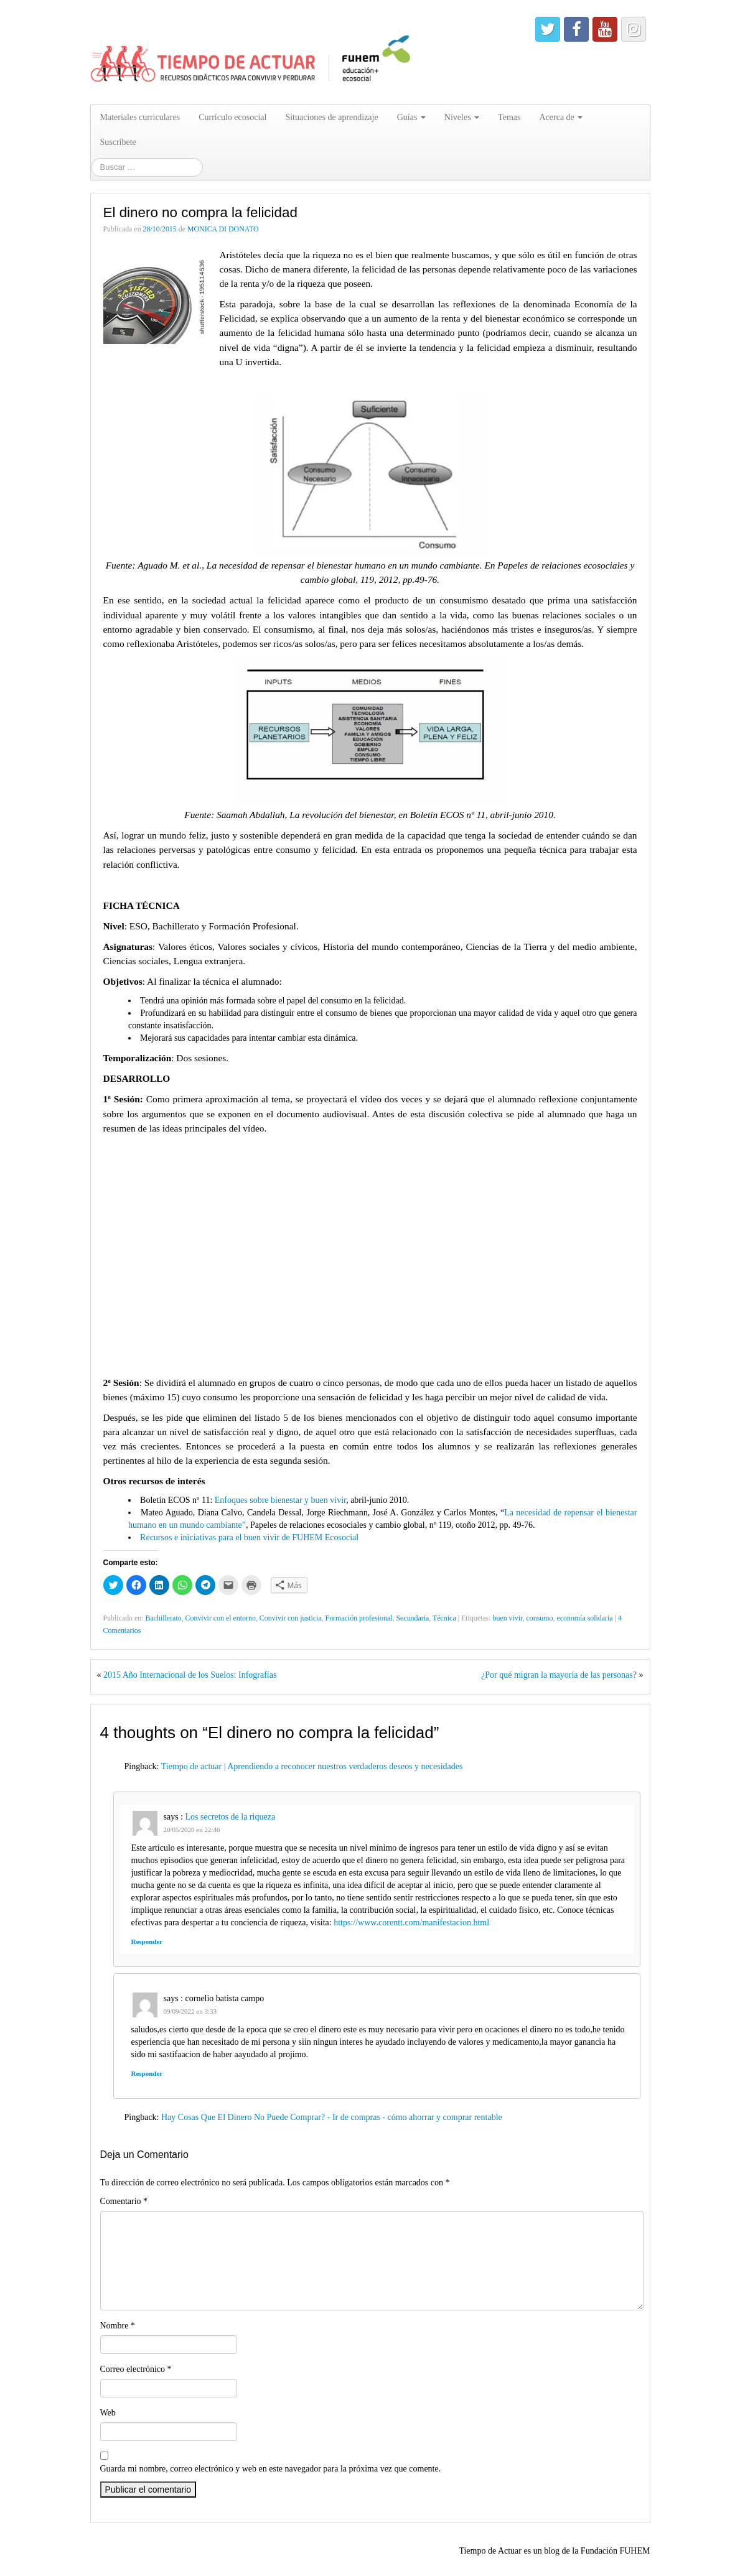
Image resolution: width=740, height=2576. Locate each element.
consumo (540, 1618)
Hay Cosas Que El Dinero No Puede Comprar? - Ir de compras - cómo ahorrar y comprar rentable (331, 2117)
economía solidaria (584, 1618)
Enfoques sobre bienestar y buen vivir (280, 1500)
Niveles (461, 117)
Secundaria (412, 1618)
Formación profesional (359, 1618)
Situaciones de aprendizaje (331, 117)
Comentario (124, 2201)
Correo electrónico (136, 2369)
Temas (509, 117)
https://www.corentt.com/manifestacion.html (411, 1922)
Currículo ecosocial (232, 117)
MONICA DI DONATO (223, 229)
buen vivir (508, 1618)
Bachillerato (164, 1618)
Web (108, 2412)
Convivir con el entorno (220, 1618)
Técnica (444, 1618)
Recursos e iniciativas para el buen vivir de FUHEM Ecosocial (249, 1537)
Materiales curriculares (140, 117)
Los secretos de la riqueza (230, 1816)
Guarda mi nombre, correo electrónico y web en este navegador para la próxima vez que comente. (270, 2468)
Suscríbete (118, 142)
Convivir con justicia (291, 1618)
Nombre (117, 2325)
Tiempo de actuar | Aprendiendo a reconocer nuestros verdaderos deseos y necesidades (312, 1766)
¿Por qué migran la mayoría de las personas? (559, 1675)
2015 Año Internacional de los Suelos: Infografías (189, 1675)
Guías (411, 117)
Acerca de (561, 117)
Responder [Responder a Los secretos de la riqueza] (147, 1941)
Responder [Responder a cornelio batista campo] (147, 2073)
